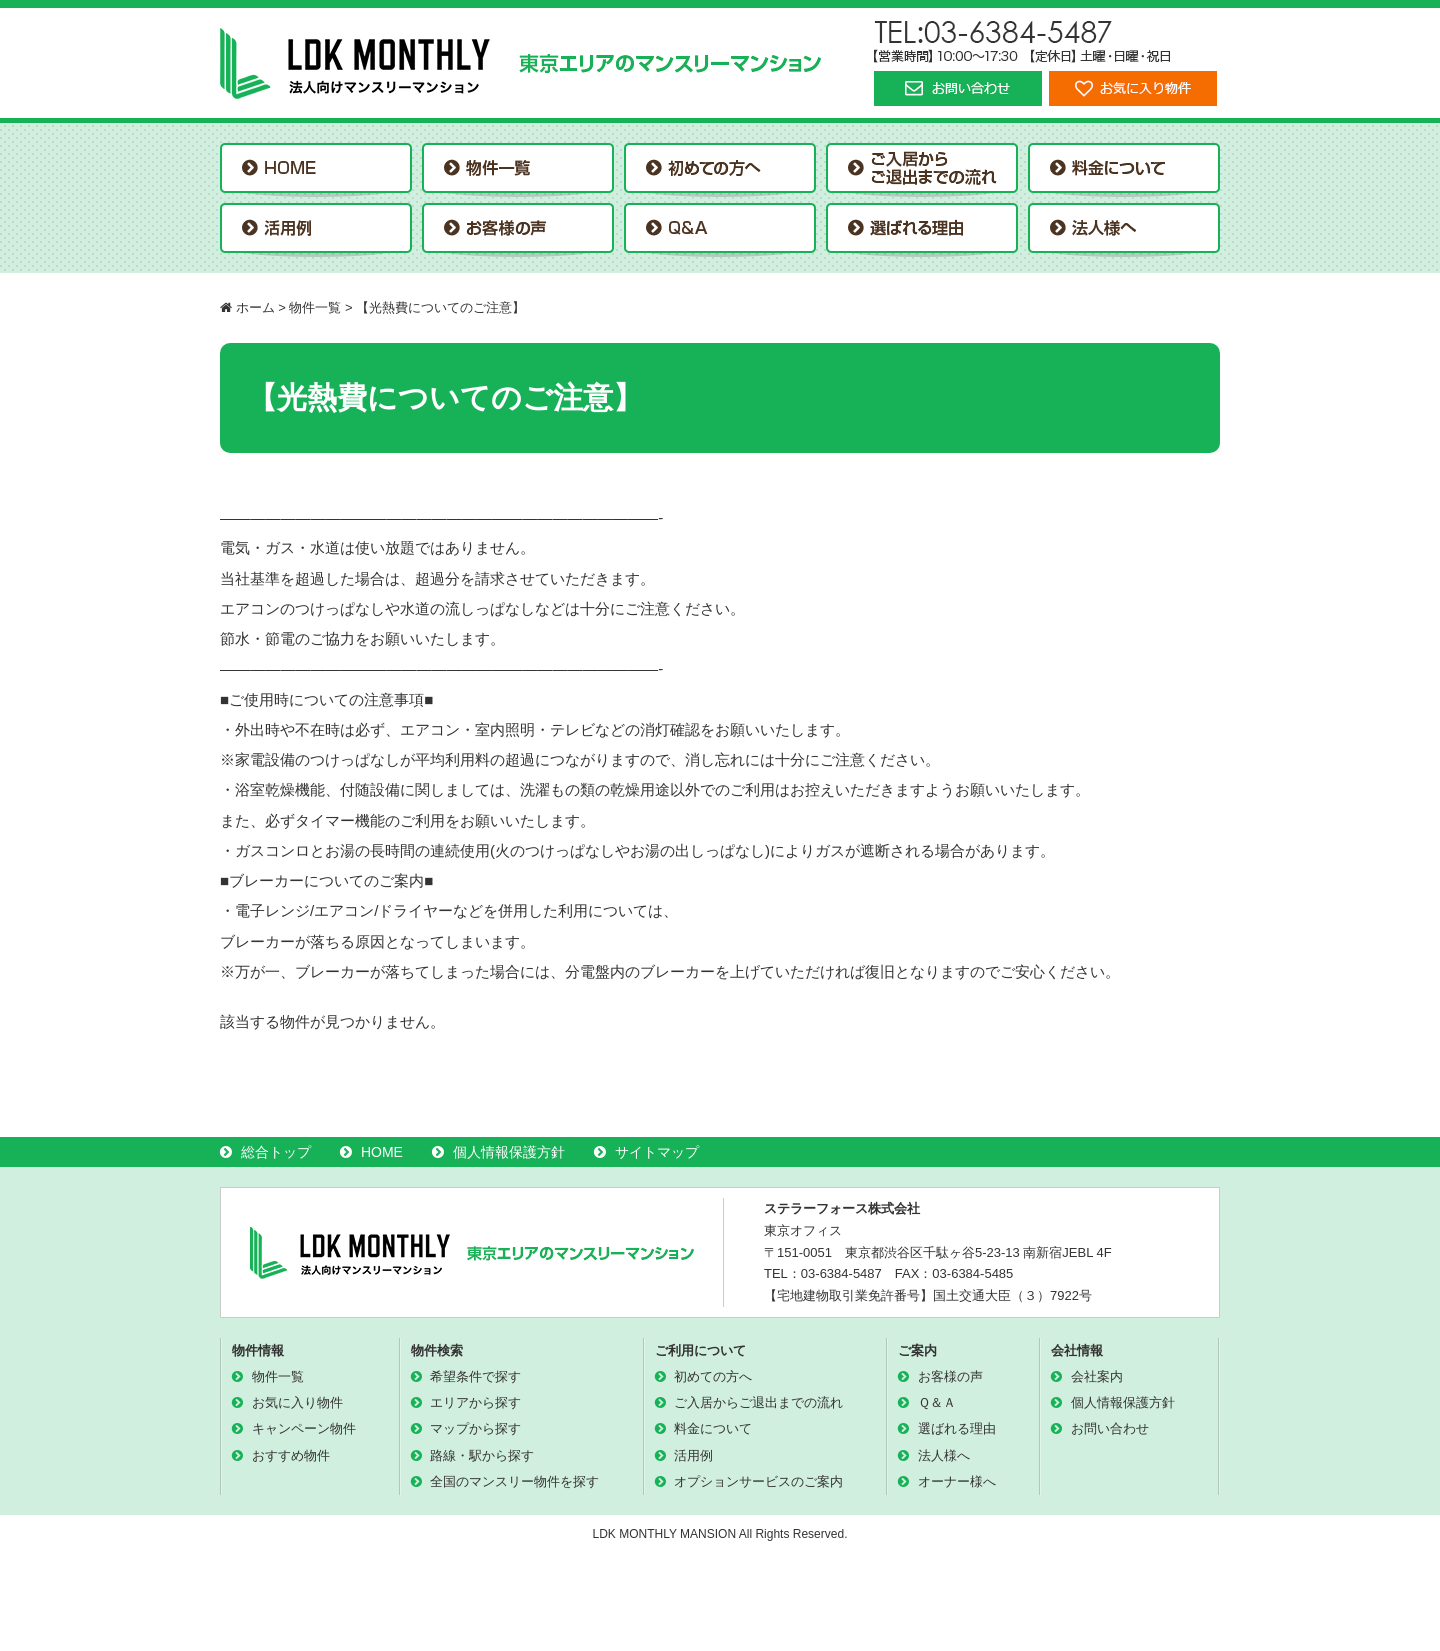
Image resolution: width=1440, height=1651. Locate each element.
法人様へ (944, 1455)
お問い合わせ (1110, 1428)
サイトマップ (657, 1152)
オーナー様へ (957, 1481)
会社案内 (1097, 1376)
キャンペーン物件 (304, 1428)
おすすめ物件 (291, 1455)
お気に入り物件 (297, 1402)
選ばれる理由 (957, 1428)
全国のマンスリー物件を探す (514, 1481)
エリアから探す (475, 1402)
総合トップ (276, 1152)
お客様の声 (950, 1376)
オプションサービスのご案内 (758, 1481)
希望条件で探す (475, 1376)
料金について (713, 1428)
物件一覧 (278, 1376)
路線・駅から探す (482, 1455)
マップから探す (475, 1428)
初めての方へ (713, 1376)
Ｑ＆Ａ (937, 1402)
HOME (382, 1152)
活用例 (693, 1455)
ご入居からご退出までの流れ (758, 1402)
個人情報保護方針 (509, 1152)
